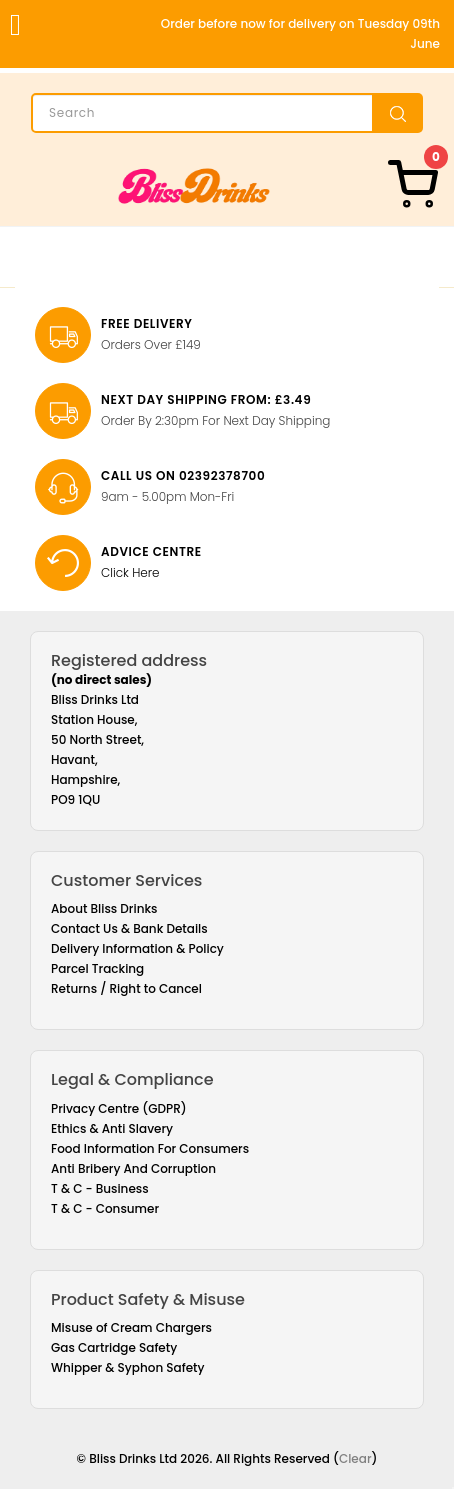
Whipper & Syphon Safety (128, 1367)
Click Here (130, 572)
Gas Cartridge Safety (114, 1347)
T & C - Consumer (105, 1208)
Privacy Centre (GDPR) (119, 1108)
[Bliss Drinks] (194, 186)
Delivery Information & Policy (137, 948)
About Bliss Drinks (104, 908)
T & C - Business (100, 1188)
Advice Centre (151, 551)
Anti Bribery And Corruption (133, 1168)
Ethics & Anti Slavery (112, 1128)
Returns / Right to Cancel (126, 988)
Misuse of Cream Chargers (131, 1327)
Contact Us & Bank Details (129, 928)
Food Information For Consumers (150, 1148)
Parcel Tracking (97, 968)
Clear (355, 1458)
